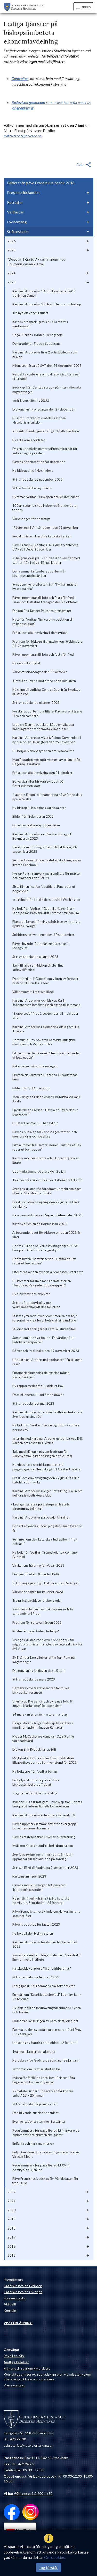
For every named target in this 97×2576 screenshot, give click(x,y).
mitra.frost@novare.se (23, 135)
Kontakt (10, 2310)
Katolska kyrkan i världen (23, 2286)
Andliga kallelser (16, 2362)
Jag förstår (48, 2567)
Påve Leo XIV (14, 2356)
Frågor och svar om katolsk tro (27, 2368)
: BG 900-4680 (28, 2493)
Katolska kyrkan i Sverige (23, 2292)
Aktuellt (10, 2304)
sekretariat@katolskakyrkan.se (28, 2445)
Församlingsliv (14, 2298)
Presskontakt (14, 2385)
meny (83, 6)
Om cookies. (54, 2557)
